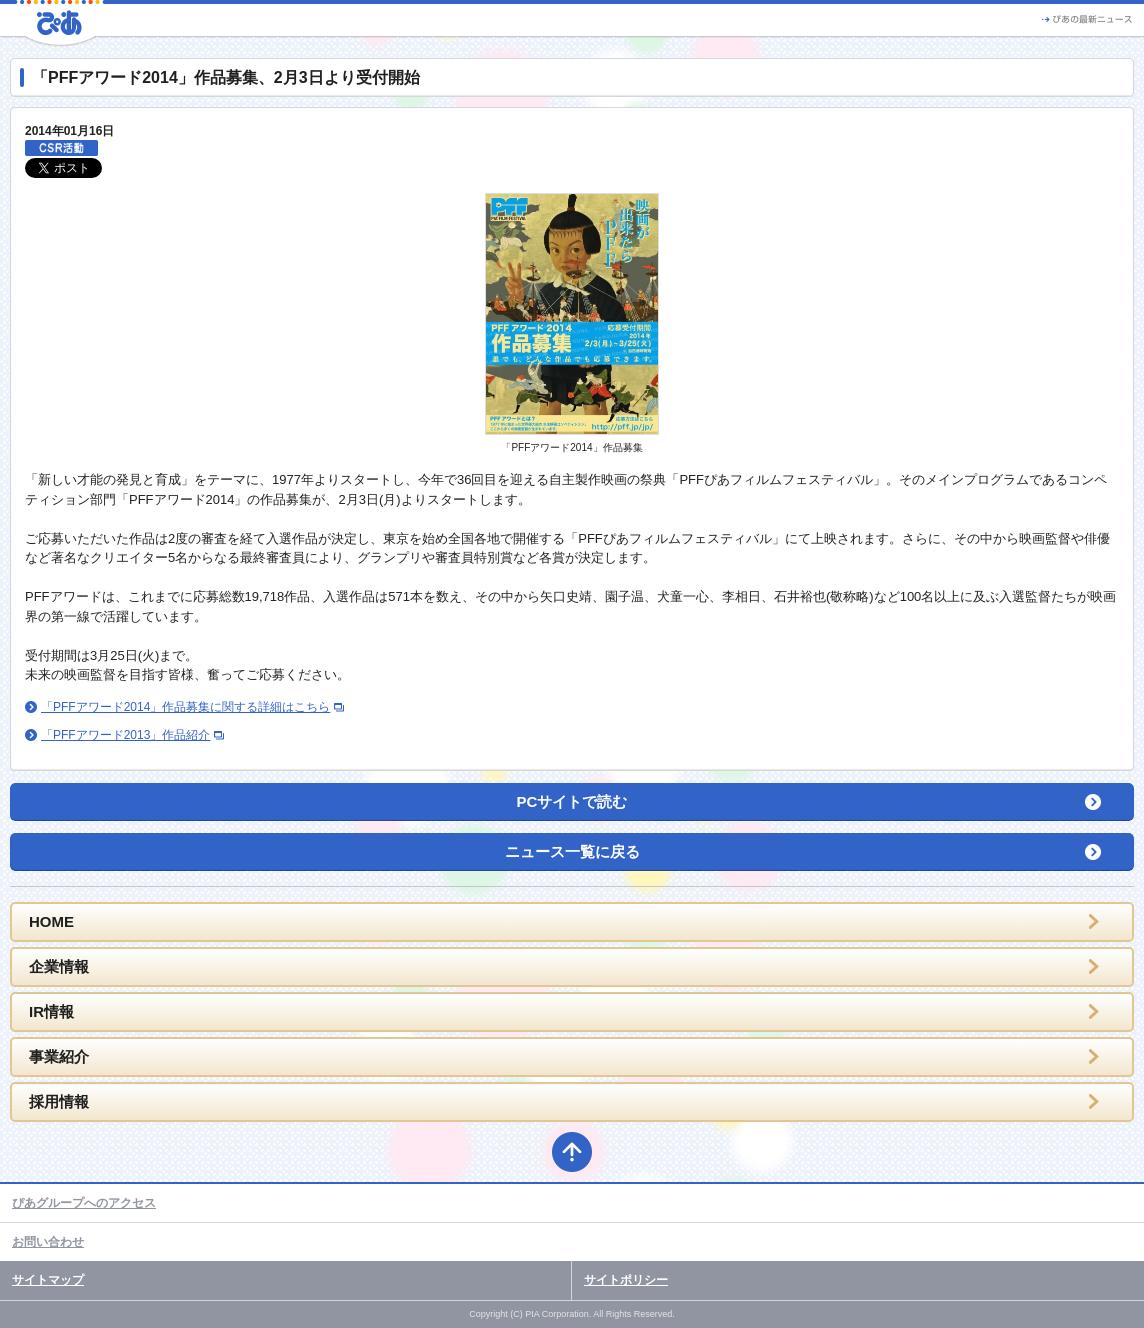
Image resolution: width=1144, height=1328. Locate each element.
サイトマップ (48, 1280)
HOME (51, 921)
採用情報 (59, 1101)
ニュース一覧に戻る (572, 851)
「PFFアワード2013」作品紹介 (125, 735)
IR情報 (51, 1011)
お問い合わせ (48, 1242)
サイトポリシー (626, 1280)
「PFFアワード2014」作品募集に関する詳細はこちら (185, 707)
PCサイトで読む (572, 801)
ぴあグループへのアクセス (84, 1203)
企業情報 (59, 966)
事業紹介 (59, 1056)
